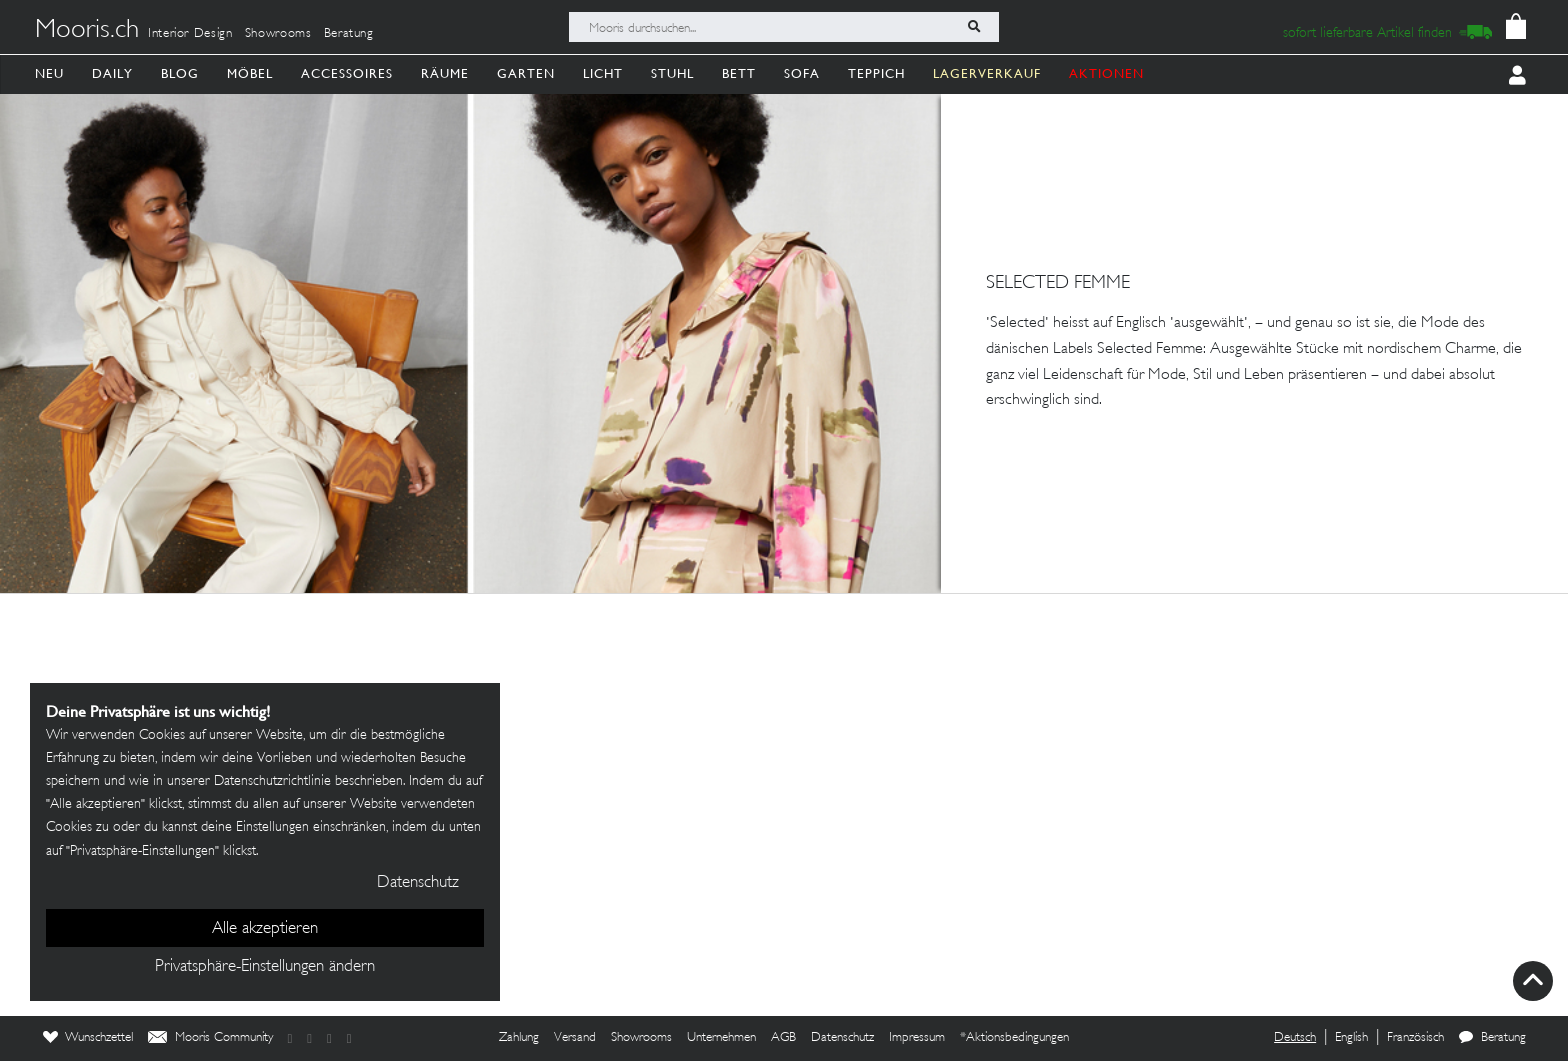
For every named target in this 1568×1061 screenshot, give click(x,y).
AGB (783, 1038)
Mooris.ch (87, 31)
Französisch (1415, 1038)
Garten (526, 73)
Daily (112, 73)
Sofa (802, 73)
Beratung (349, 34)
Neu (49, 73)
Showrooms (278, 34)
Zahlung (519, 1038)
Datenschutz (842, 1038)
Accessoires (347, 73)
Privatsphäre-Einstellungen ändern (265, 967)
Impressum (917, 1038)
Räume (445, 73)
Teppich (876, 73)
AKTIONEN (1106, 73)
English (1351, 1038)
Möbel (250, 73)
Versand (575, 1038)
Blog (180, 73)
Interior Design (190, 34)
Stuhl (672, 73)
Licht (603, 73)
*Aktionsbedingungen (1014, 1038)
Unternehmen (721, 1038)
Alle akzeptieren (265, 929)
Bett (739, 73)
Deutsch (1295, 1038)
